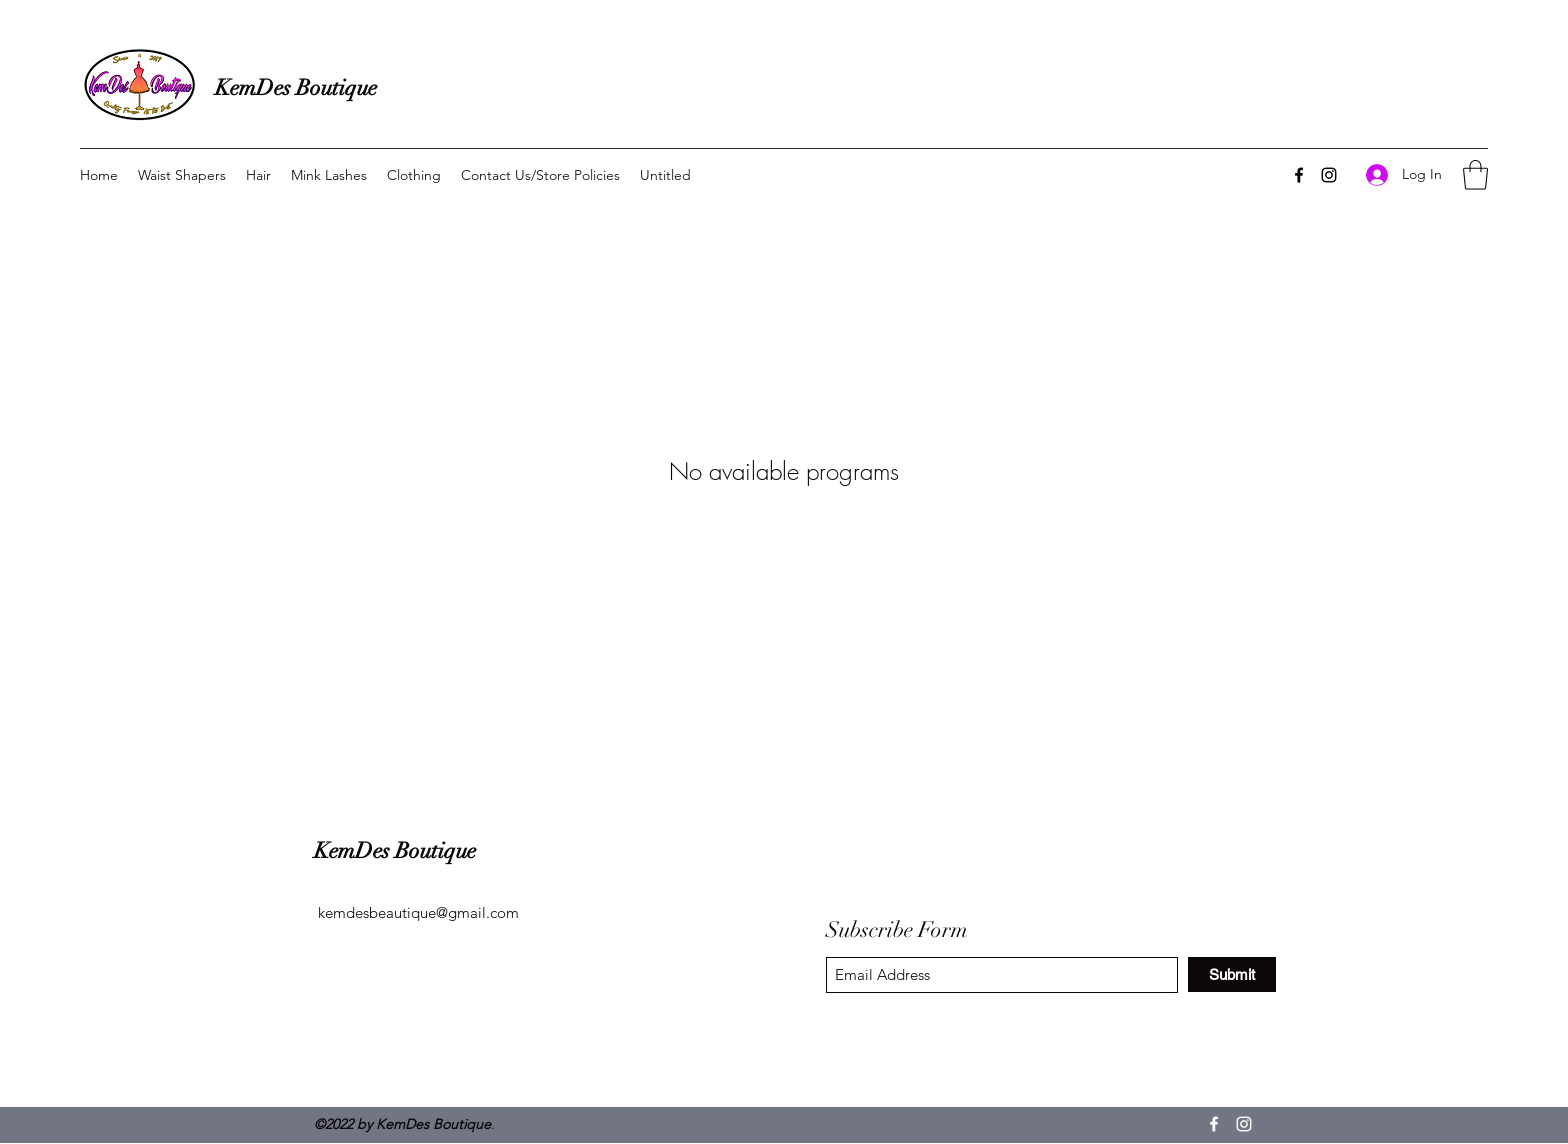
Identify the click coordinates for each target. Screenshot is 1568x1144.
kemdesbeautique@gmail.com (418, 912)
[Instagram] (1329, 175)
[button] (1475, 175)
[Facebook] (1299, 175)
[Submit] (1232, 974)
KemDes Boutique (296, 87)
